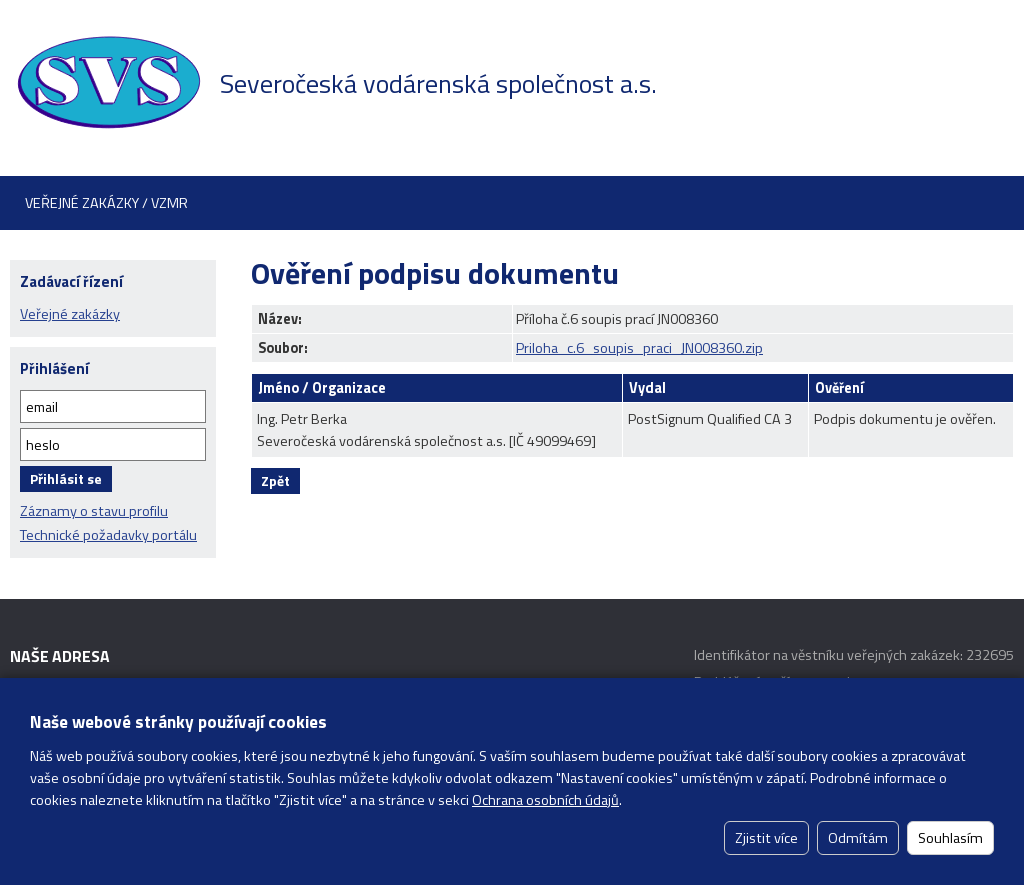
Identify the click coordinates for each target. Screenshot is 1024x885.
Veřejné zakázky (70, 314)
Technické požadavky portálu (108, 535)
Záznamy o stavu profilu (94, 511)
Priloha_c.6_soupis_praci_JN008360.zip (639, 348)
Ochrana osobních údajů (545, 800)
